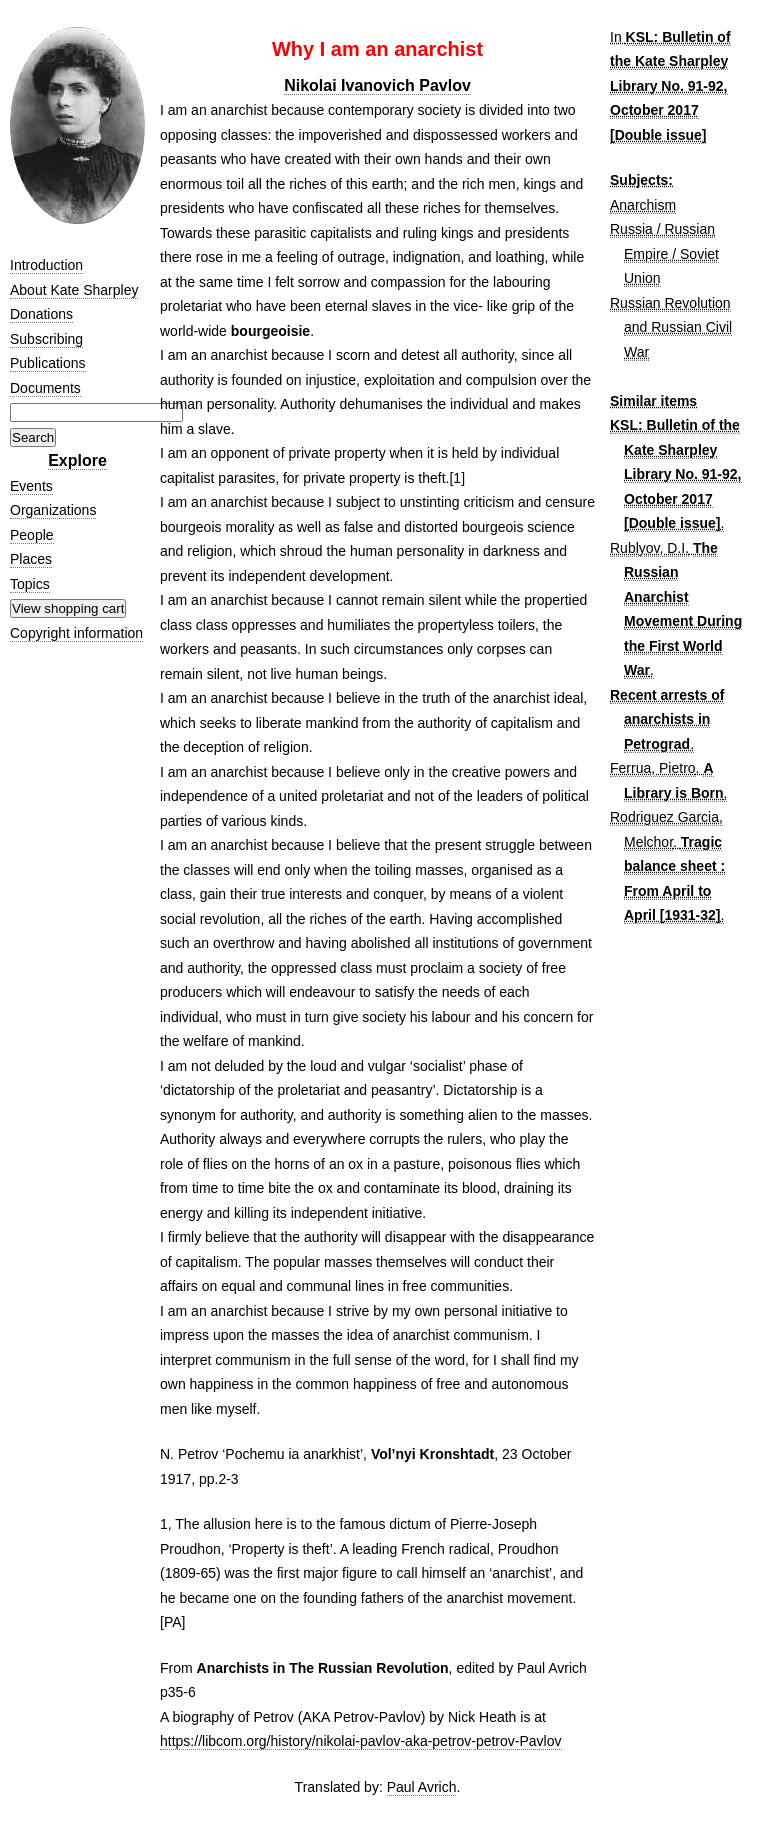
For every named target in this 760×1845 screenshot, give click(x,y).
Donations (41, 314)
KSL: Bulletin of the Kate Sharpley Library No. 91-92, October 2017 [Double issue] (670, 86)
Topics (30, 584)
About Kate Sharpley (74, 290)
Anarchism (643, 205)
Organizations (53, 510)
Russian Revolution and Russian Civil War (671, 327)
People (32, 535)
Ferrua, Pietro (653, 768)
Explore (77, 460)
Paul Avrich (422, 1787)
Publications (48, 363)
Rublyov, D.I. (649, 548)
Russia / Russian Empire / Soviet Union (664, 253)
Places (31, 559)
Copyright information (76, 633)
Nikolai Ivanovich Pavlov (377, 85)
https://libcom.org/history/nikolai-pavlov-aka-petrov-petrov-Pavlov (361, 1741)
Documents (45, 388)
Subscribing (46, 339)
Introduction (46, 265)
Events (31, 486)
